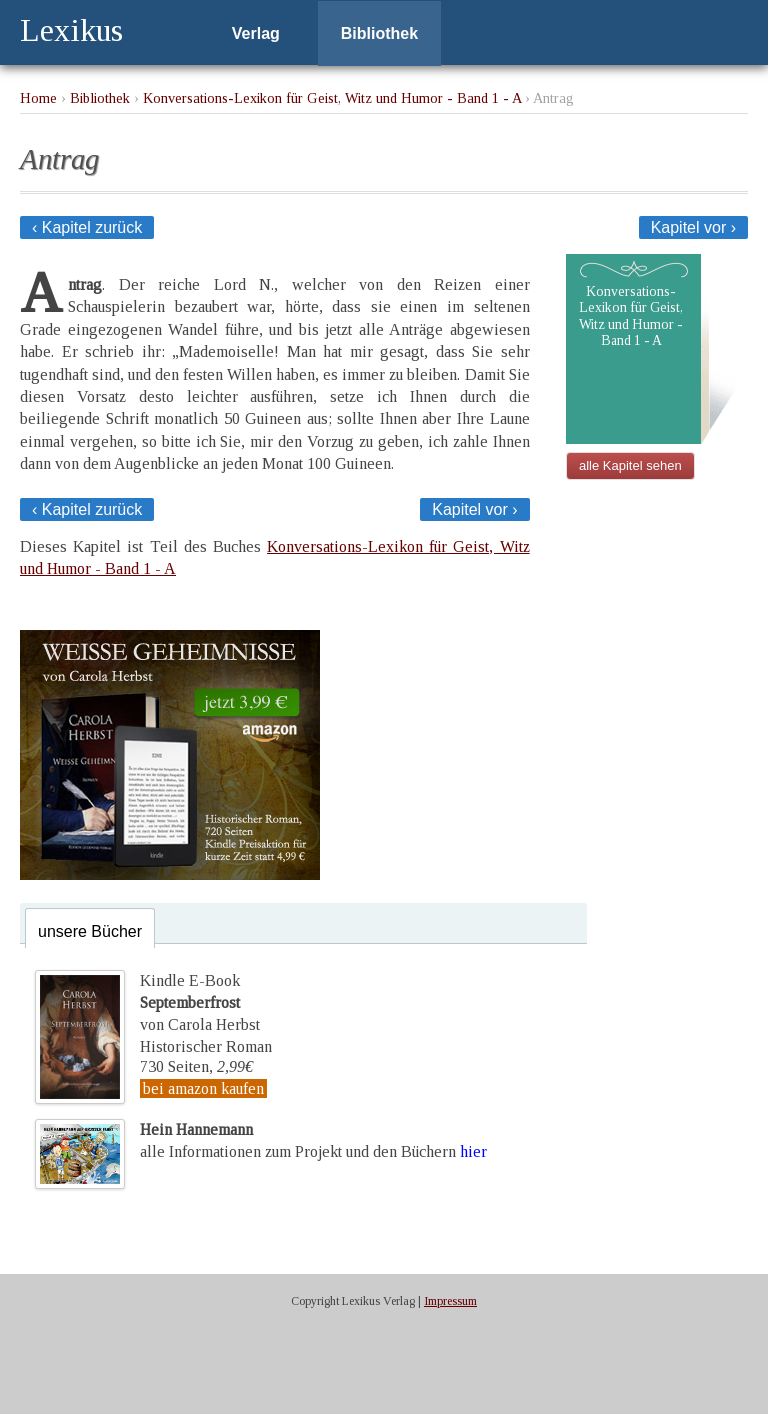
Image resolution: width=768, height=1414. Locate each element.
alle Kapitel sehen (630, 465)
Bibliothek (379, 33)
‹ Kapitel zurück (87, 227)
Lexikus (71, 30)
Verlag (256, 33)
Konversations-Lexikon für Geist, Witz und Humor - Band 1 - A (332, 98)
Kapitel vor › (693, 227)
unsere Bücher (90, 931)
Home (38, 98)
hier (473, 1151)
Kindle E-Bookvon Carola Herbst (200, 1003)
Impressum (450, 1301)
